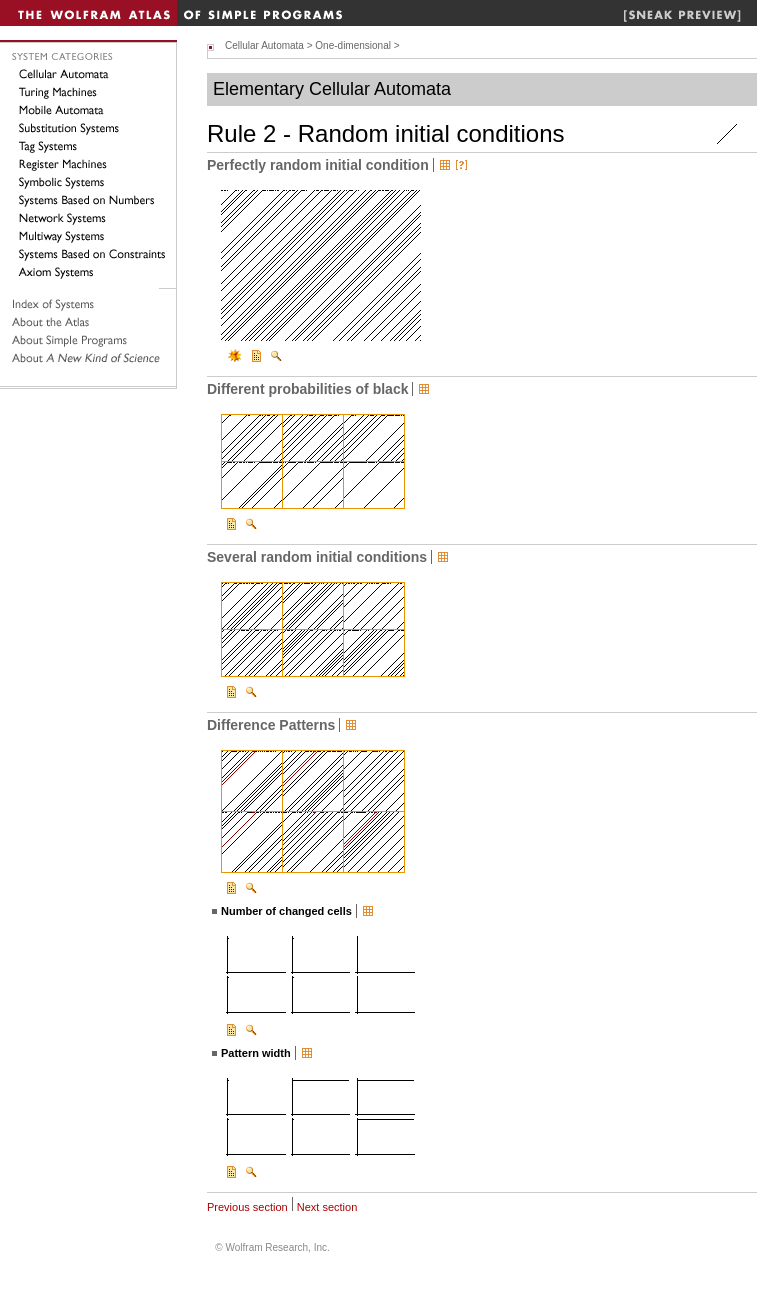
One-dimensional (353, 45)
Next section (327, 1207)
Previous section (247, 1207)
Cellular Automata (264, 45)
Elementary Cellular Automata (332, 89)
